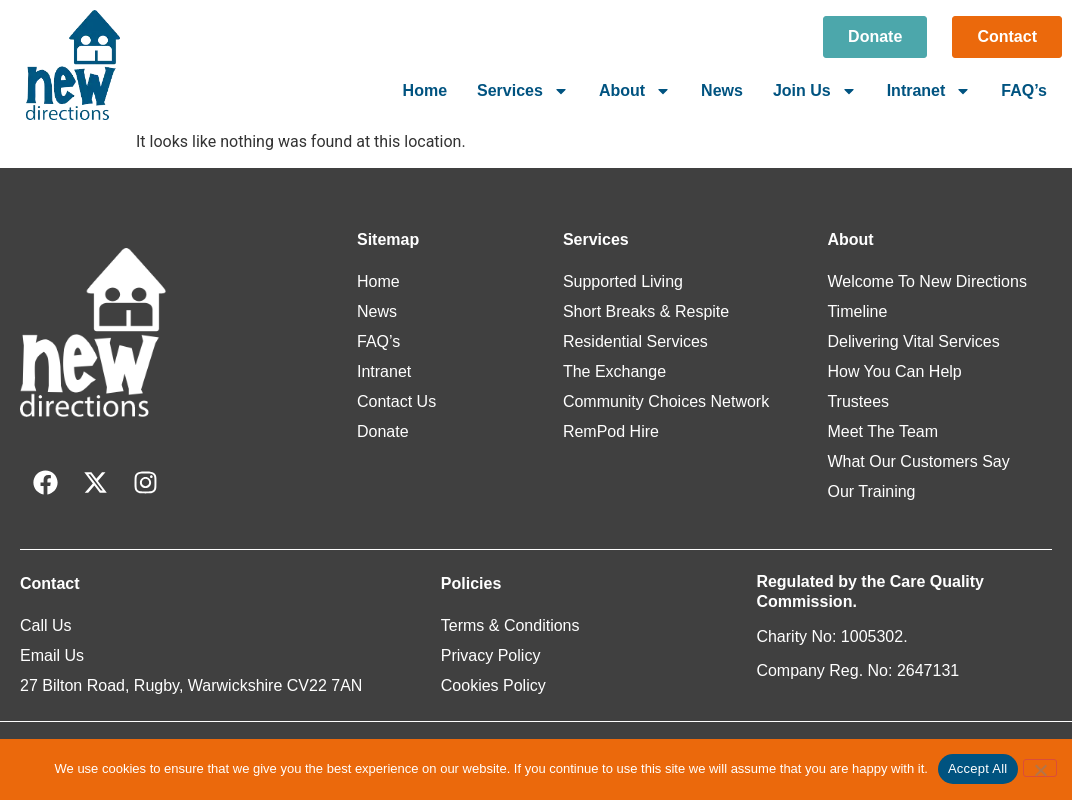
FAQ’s (1024, 90)
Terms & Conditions (510, 625)
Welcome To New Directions (926, 281)
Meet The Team (882, 431)
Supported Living (623, 281)
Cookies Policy (493, 685)
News (722, 90)
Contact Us (396, 401)
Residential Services (635, 341)
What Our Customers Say (918, 461)
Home (425, 90)
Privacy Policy (491, 655)
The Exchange (614, 371)
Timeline (857, 311)
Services (523, 91)
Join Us (815, 91)
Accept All (978, 768)
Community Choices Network (666, 401)
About (635, 91)
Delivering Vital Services (913, 341)
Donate (383, 431)
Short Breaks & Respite (646, 311)
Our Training (871, 491)
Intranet (929, 91)
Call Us (46, 625)
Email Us (52, 655)
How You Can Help (894, 371)
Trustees (858, 401)
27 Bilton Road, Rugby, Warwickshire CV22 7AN (191, 685)
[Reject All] (1040, 768)
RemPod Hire (611, 431)
